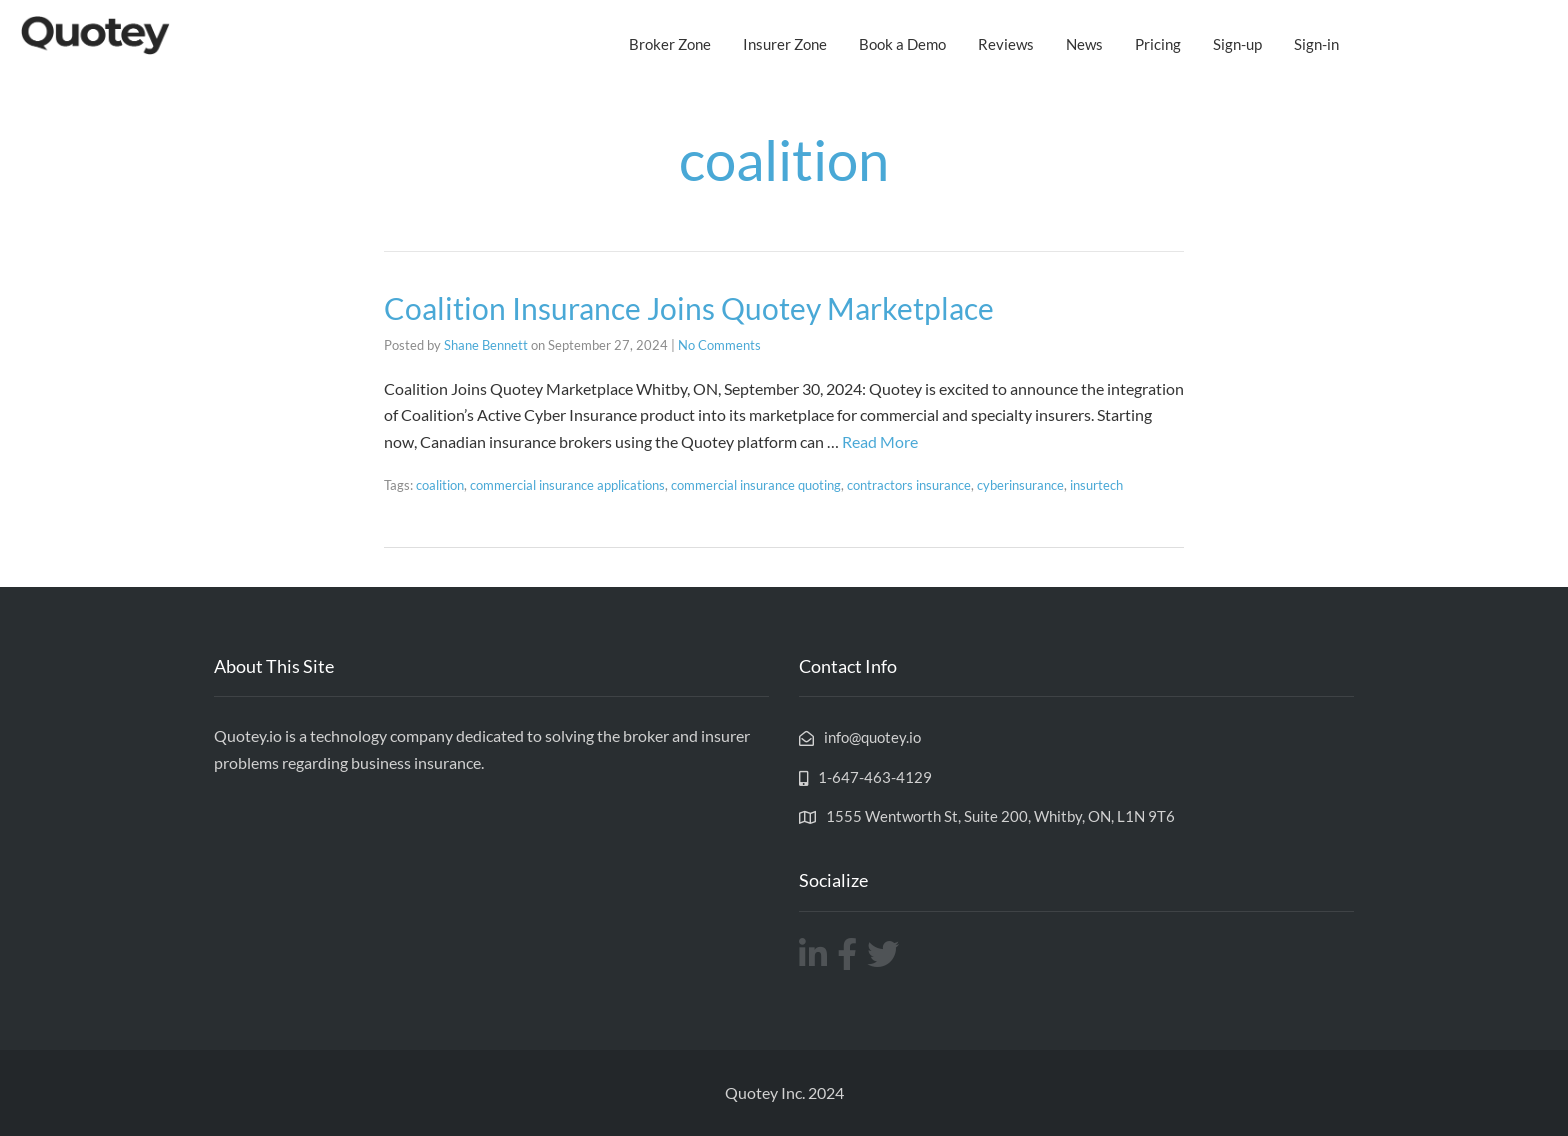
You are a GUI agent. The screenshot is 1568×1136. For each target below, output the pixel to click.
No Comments (719, 345)
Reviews (1006, 44)
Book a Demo (902, 44)
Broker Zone (670, 44)
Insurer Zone (785, 44)
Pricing (1158, 44)
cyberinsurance (1020, 485)
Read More (880, 441)
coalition (440, 485)
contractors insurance (909, 485)
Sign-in (1316, 44)
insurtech (1096, 485)
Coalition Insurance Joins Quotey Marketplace (689, 308)
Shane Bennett (486, 345)
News (1084, 44)
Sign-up (1237, 44)
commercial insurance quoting (756, 485)
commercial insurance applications (567, 485)
